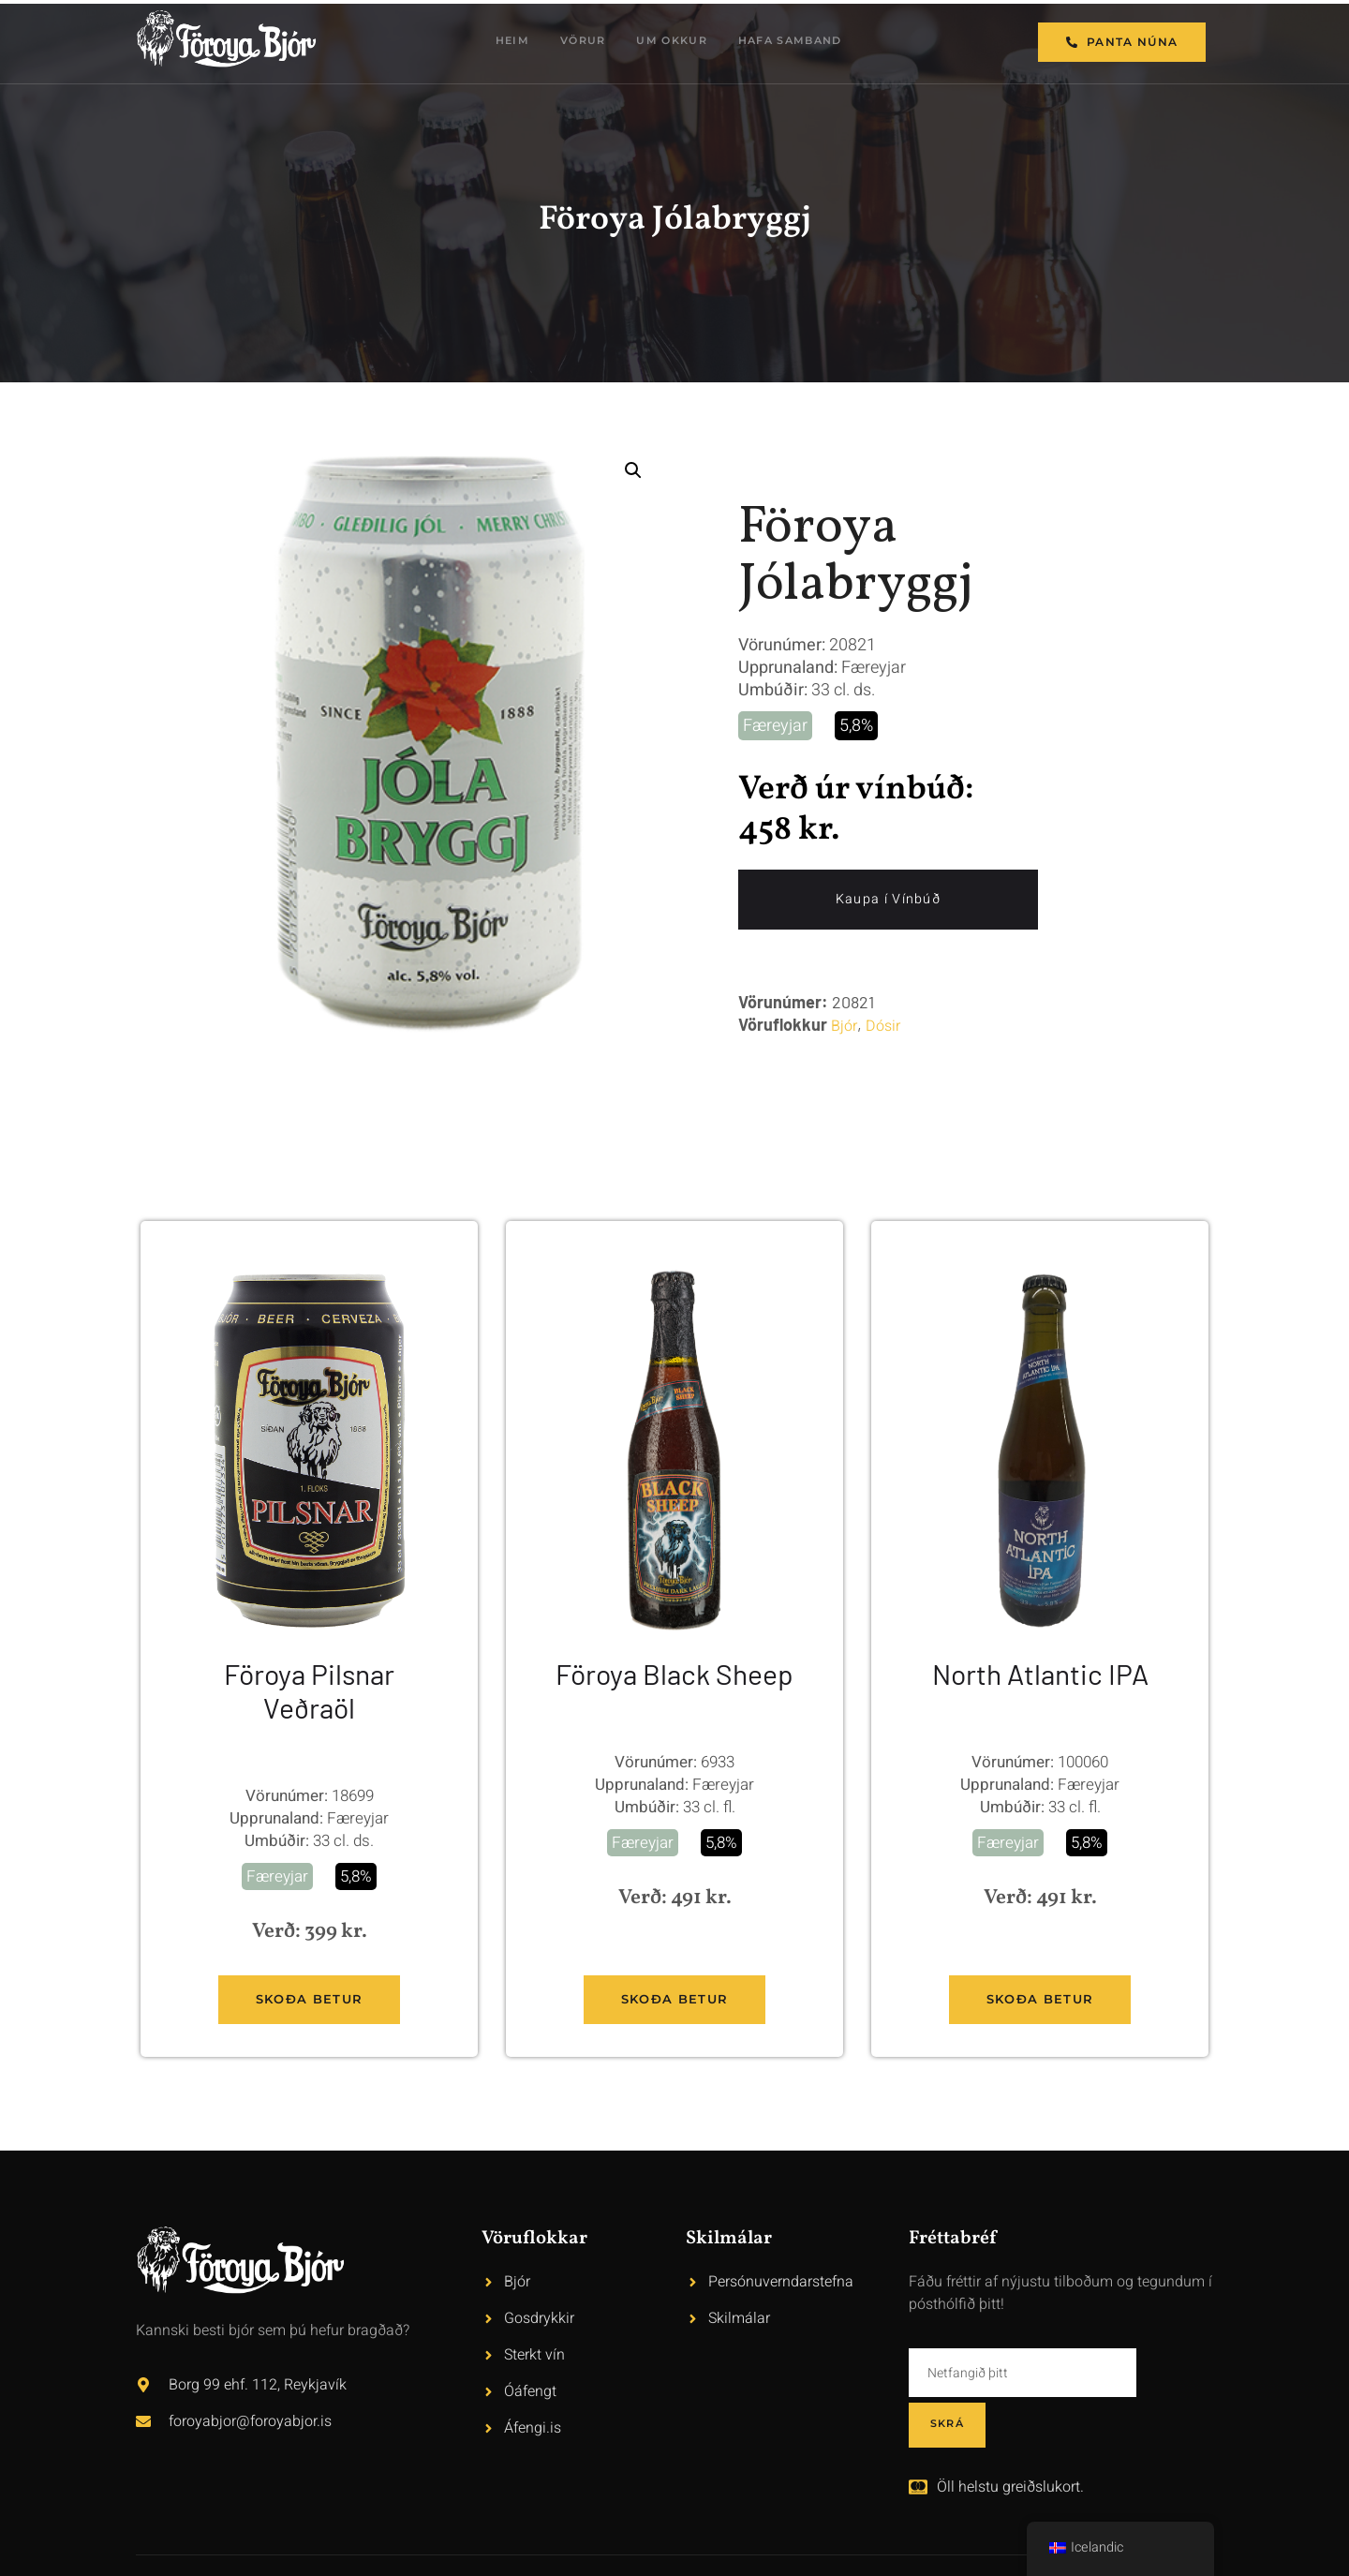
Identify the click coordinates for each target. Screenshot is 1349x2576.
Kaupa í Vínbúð (888, 899)
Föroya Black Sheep (674, 1673)
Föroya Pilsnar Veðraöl (309, 1690)
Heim (502, 42)
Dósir (883, 1027)
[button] (633, 470)
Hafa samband (801, 42)
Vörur (578, 42)
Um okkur (673, 42)
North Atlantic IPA (1040, 1673)
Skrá (1174, 2373)
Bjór (844, 1027)
